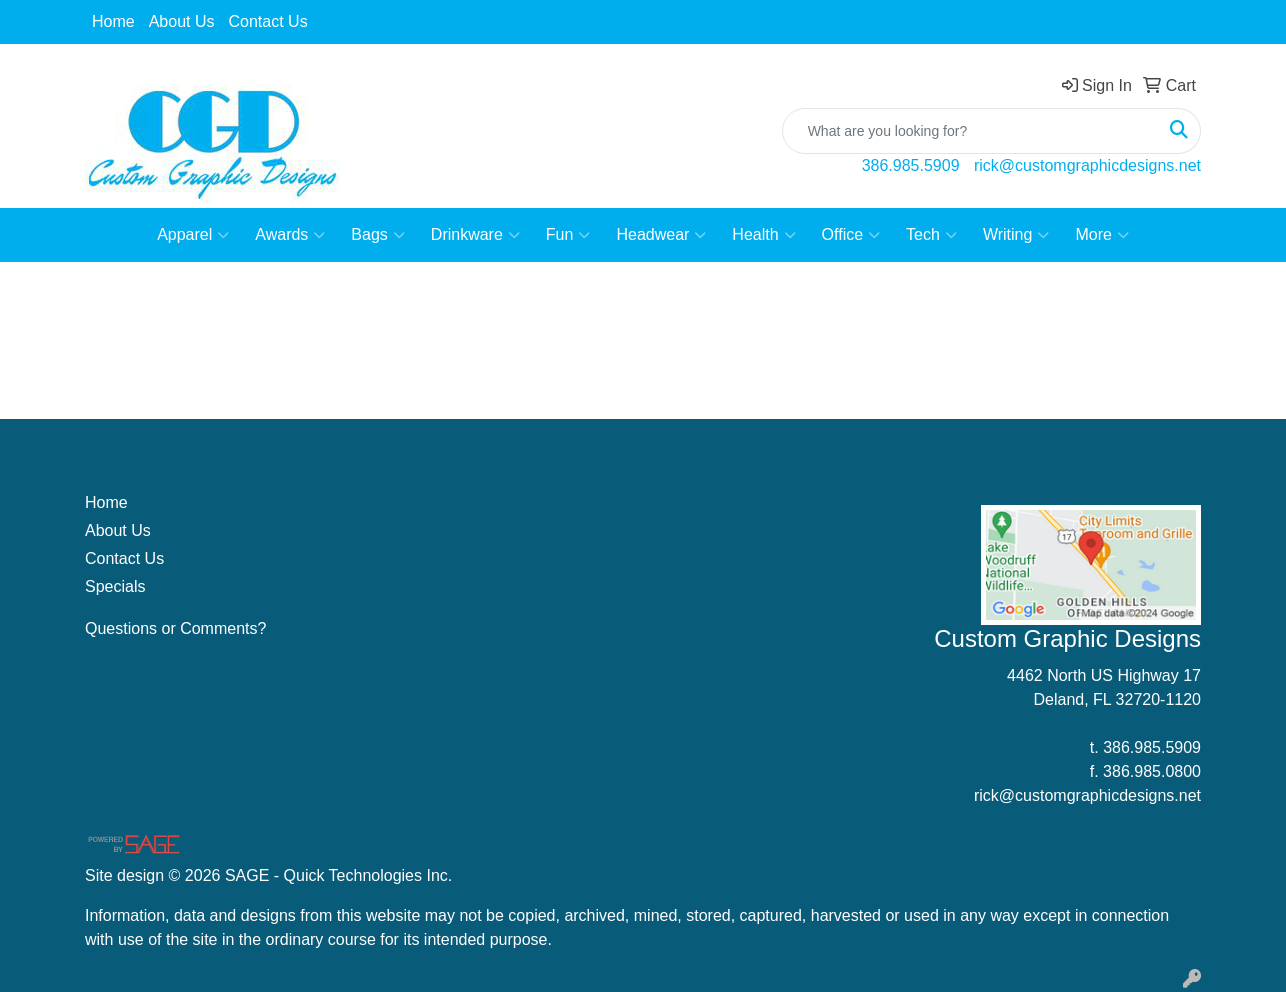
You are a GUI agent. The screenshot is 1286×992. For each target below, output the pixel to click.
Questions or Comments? (175, 628)
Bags (377, 235)
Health (763, 235)
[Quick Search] (970, 131)
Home (113, 21)
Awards (290, 235)
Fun (568, 235)
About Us (182, 21)
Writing (1016, 235)
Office (851, 235)
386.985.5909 (911, 165)
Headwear (661, 235)
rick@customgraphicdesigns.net (1087, 165)
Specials (115, 586)
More (1101, 235)
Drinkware (475, 235)
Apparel (193, 235)
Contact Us (268, 21)
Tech (931, 235)
